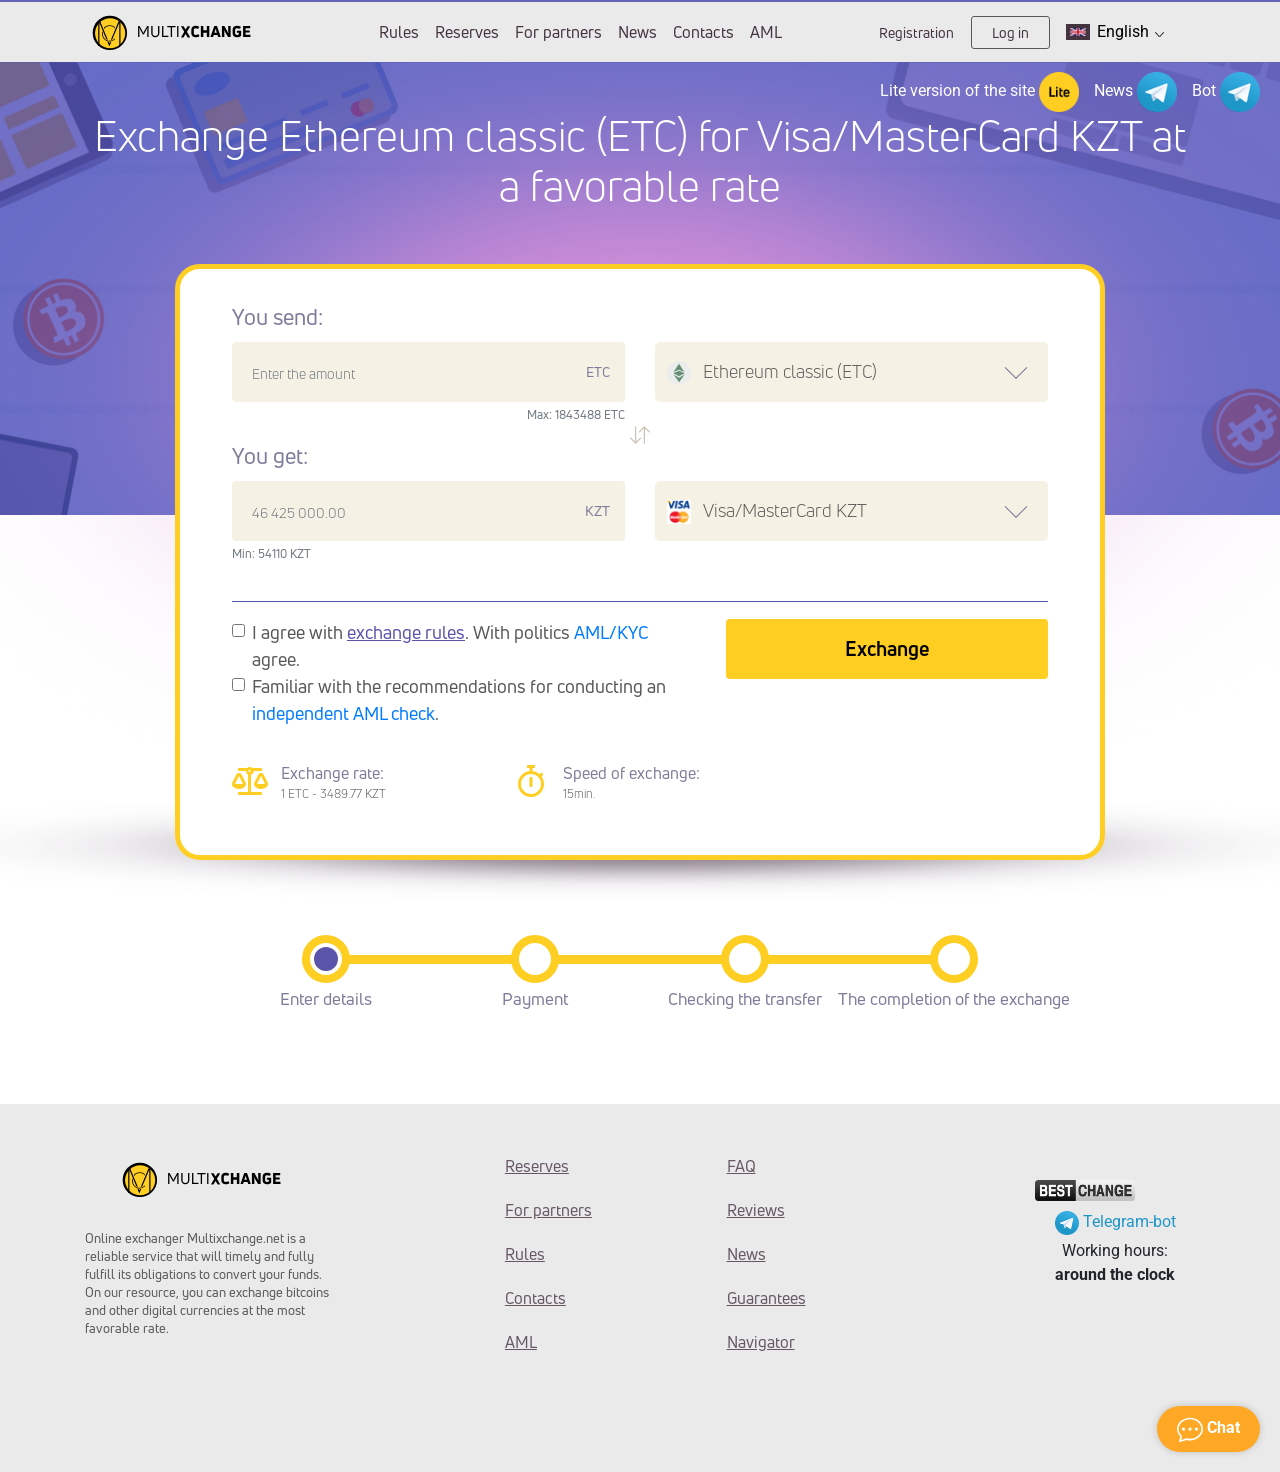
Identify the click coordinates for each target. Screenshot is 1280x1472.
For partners (558, 32)
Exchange (887, 648)
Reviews (756, 1210)
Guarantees (766, 1298)
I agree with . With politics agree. (450, 645)
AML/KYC (611, 632)
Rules (399, 32)
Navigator (761, 1342)
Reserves (467, 32)
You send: (277, 317)
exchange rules (406, 632)
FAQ (741, 1166)
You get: (270, 456)
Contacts (703, 32)
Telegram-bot (1115, 1221)
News (637, 32)
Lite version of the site (979, 92)
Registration (916, 32)
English (1115, 32)
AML (766, 32)
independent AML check (343, 713)
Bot (1226, 92)
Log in (1010, 32)
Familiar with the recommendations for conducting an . (459, 699)
